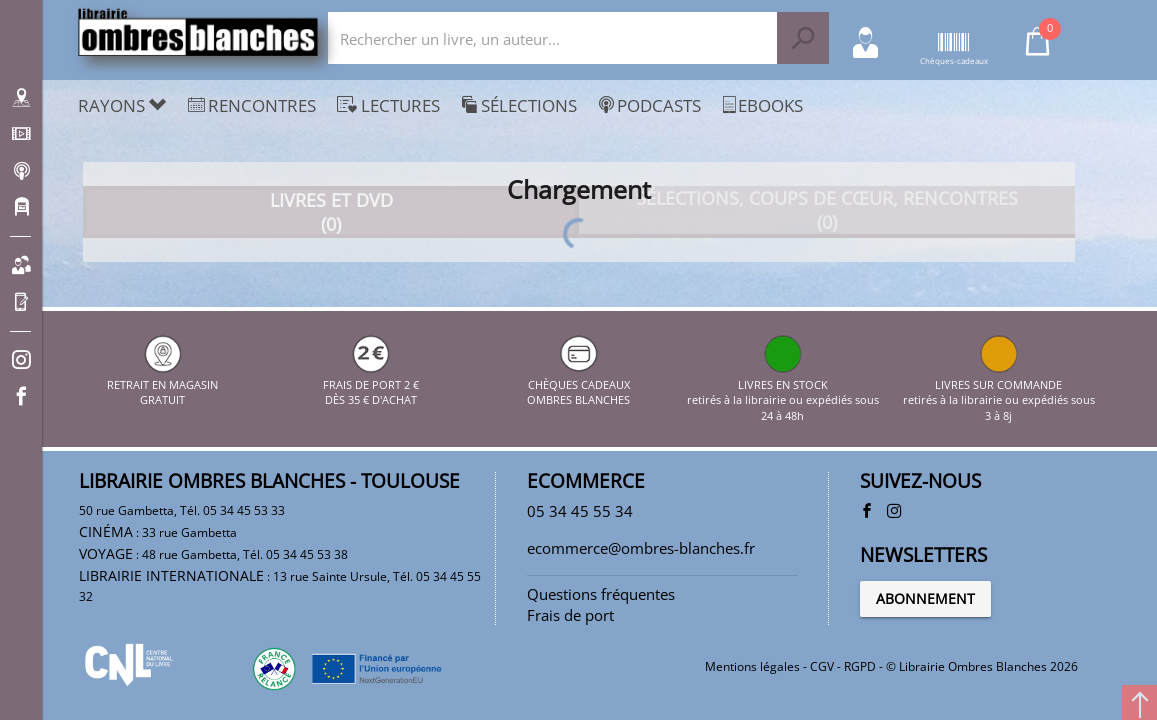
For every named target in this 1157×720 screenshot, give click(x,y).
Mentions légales (752, 666)
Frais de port (570, 615)
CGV (822, 666)
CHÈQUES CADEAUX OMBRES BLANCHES (578, 384)
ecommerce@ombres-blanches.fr (641, 548)
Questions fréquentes (601, 594)
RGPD (860, 666)
